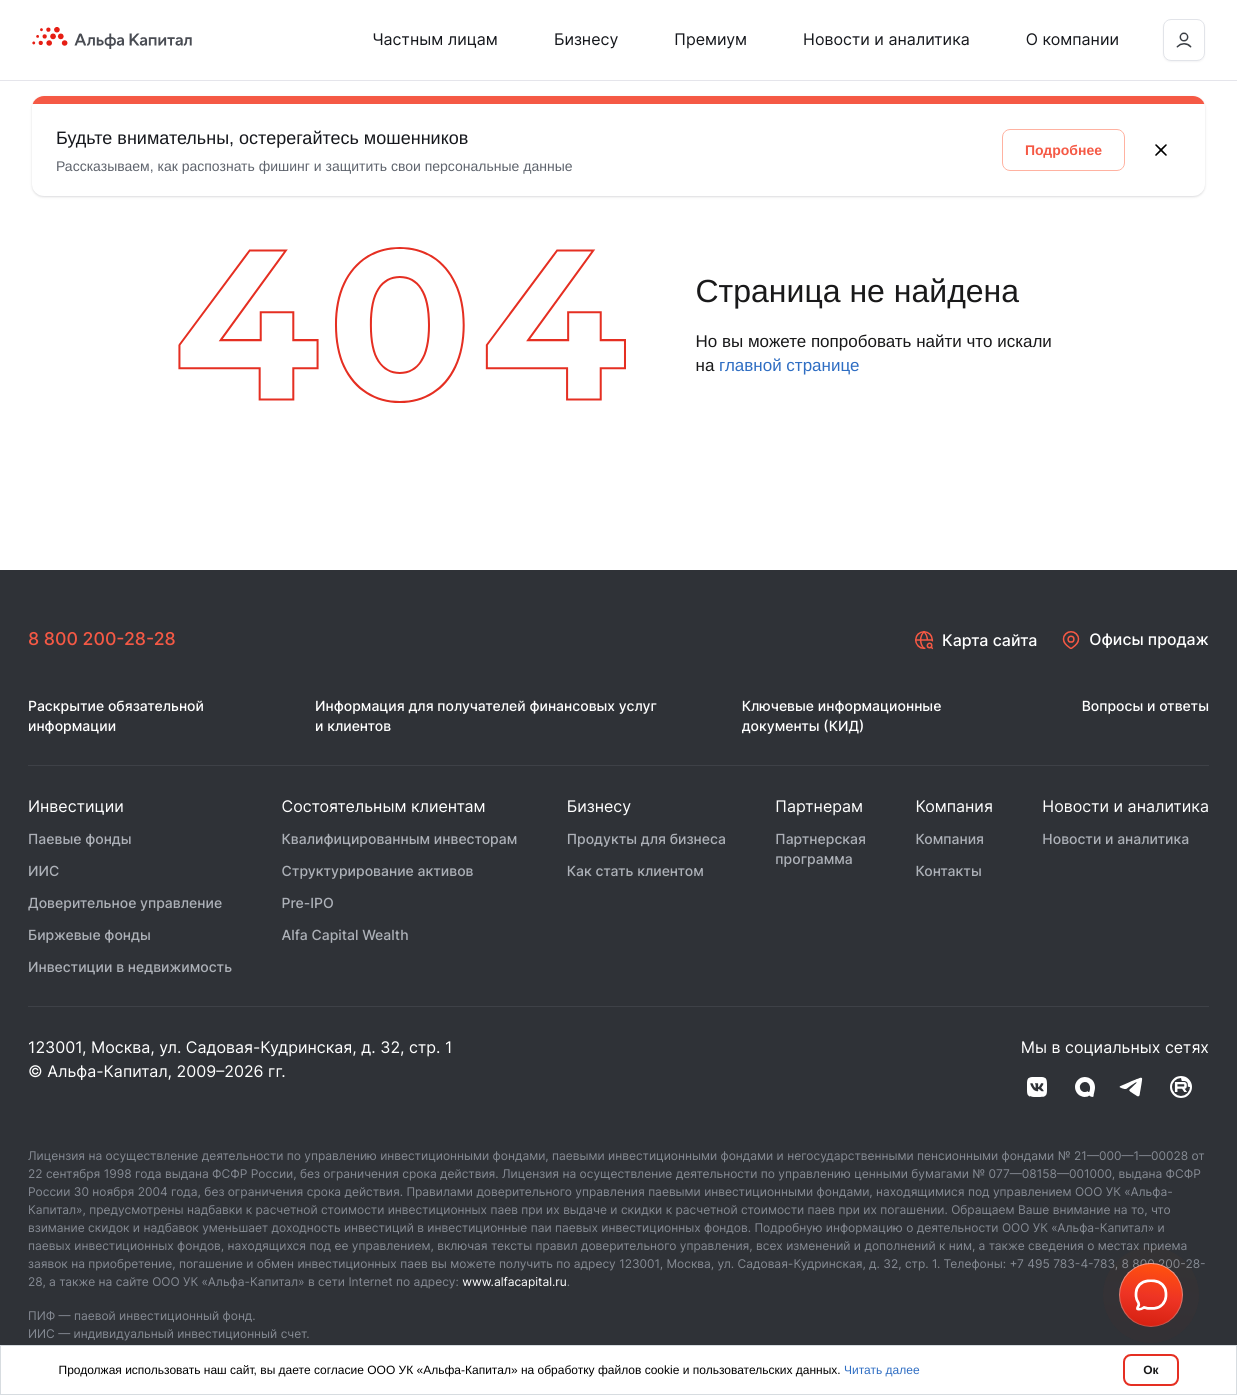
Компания (949, 840)
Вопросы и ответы (1145, 707)
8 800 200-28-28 (103, 639)
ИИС (43, 872)
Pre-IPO (308, 904)
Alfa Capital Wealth (345, 936)
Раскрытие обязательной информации (116, 717)
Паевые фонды (80, 840)
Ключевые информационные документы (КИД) (842, 717)
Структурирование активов (378, 872)
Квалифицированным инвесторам (400, 840)
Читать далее (882, 1370)
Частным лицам (435, 39)
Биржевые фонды (89, 936)
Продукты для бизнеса (646, 840)
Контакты (948, 872)
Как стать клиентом (635, 872)
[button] (1151, 1295)
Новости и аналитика (886, 39)
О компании (1072, 39)
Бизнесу (586, 39)
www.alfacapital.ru (514, 1282)
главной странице (789, 365)
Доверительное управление (125, 904)
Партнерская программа (820, 850)
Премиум (710, 39)
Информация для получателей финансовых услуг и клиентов (486, 717)
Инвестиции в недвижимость (130, 968)
